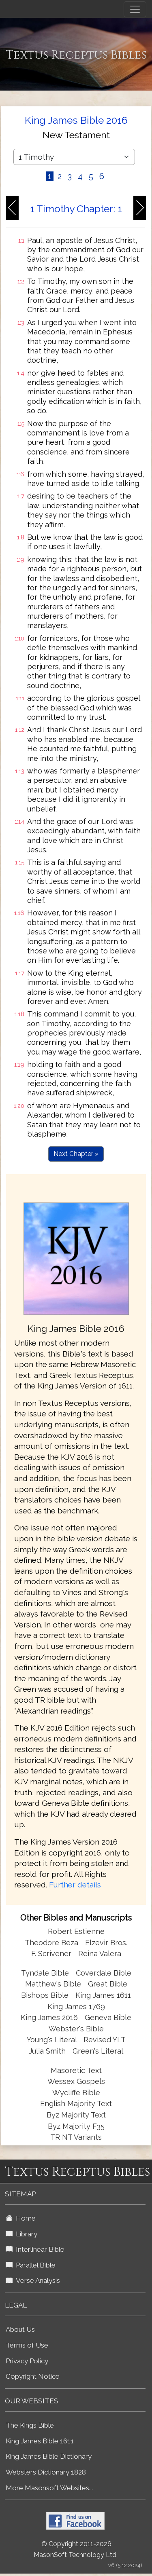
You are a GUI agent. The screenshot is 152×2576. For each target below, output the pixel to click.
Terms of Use (27, 2345)
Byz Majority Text (76, 2115)
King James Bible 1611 (40, 2441)
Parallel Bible (31, 2265)
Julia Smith (48, 2051)
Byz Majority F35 (76, 2126)
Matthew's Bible (53, 1984)
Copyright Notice (33, 2376)
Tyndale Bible (45, 1973)
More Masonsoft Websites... (49, 2488)
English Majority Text (76, 2103)
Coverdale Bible (103, 1973)
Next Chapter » (76, 1154)
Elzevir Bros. (106, 1942)
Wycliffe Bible (76, 2092)
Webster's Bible (76, 2028)
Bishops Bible (45, 1995)
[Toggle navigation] (135, 9)
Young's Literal (53, 2039)
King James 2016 (49, 2017)
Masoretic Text (76, 2070)
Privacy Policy (27, 2361)
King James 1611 (103, 1995)
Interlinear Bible (35, 2249)
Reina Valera (99, 1953)
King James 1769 (76, 2006)
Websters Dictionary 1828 (46, 2472)
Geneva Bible (108, 2017)
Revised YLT (104, 2039)
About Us (20, 2329)
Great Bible (107, 1984)
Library (21, 2234)
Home (21, 2218)
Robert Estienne (76, 1931)
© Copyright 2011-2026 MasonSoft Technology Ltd (75, 2549)
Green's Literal (98, 2051)
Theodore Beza (51, 1942)
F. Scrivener (51, 1953)
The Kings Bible (30, 2425)
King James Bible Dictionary (49, 2456)
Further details (75, 1884)
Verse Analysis (33, 2280)
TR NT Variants (76, 2137)
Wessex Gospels (76, 2081)
